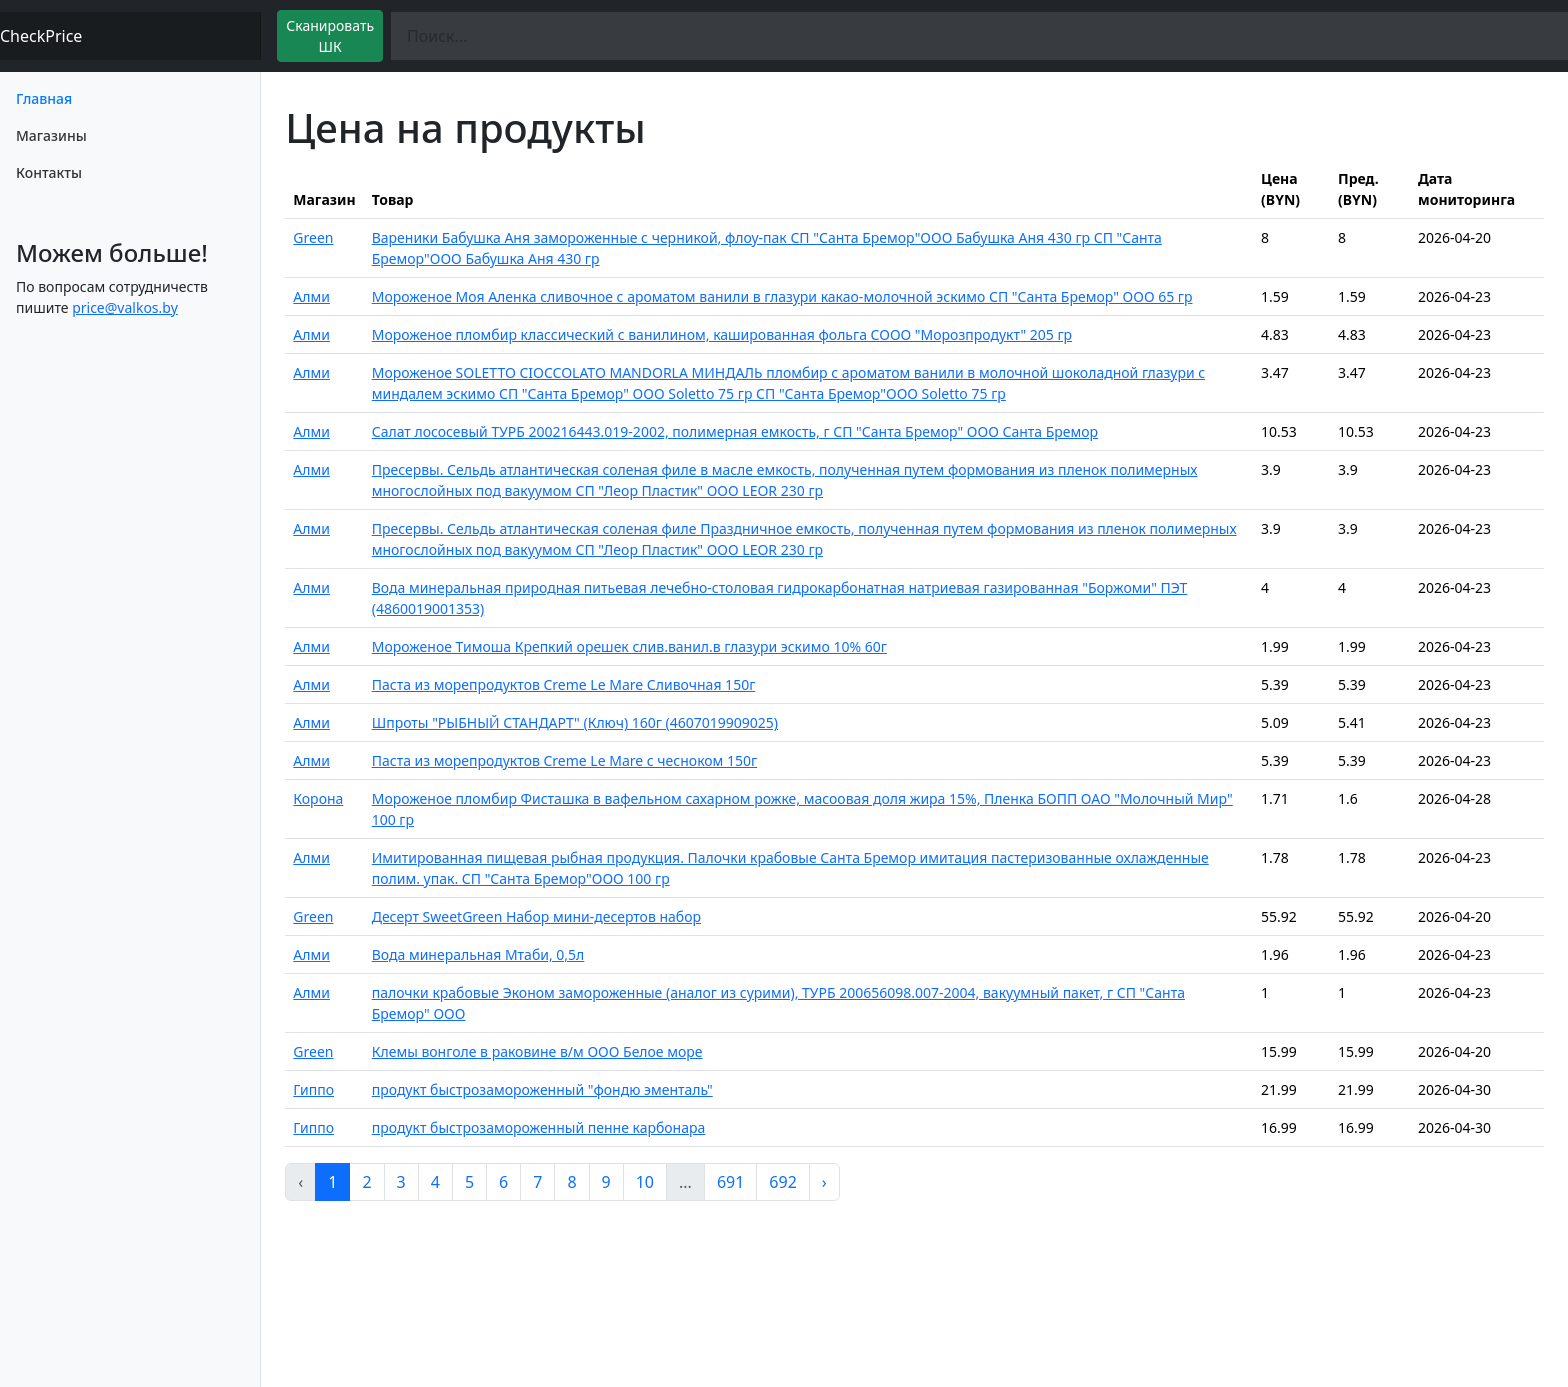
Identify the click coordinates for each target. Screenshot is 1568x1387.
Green (313, 237)
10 (645, 1182)
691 (730, 1182)
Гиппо (313, 1089)
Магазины (51, 135)
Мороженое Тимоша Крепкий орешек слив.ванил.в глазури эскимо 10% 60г (629, 646)
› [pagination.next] (824, 1182)
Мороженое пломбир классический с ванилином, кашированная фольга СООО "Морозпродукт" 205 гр (722, 334)
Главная (44, 98)
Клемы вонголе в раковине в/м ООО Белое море (537, 1051)
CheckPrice (41, 36)
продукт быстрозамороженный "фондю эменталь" (542, 1089)
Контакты (49, 172)
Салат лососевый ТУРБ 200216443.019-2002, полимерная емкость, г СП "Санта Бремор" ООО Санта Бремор (735, 431)
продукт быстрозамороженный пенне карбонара (539, 1127)
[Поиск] (979, 36)
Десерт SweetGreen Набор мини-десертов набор (536, 916)
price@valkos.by (125, 307)
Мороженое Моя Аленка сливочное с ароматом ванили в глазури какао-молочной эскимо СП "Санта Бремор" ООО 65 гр (782, 296)
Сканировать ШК (330, 36)
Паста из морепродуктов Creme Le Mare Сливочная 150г (564, 684)
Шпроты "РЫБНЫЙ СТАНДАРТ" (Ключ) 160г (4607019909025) (575, 722)
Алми (311, 296)
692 (782, 1182)
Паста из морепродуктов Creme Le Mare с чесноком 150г (564, 760)
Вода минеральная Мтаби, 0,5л (478, 954)
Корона (318, 798)
